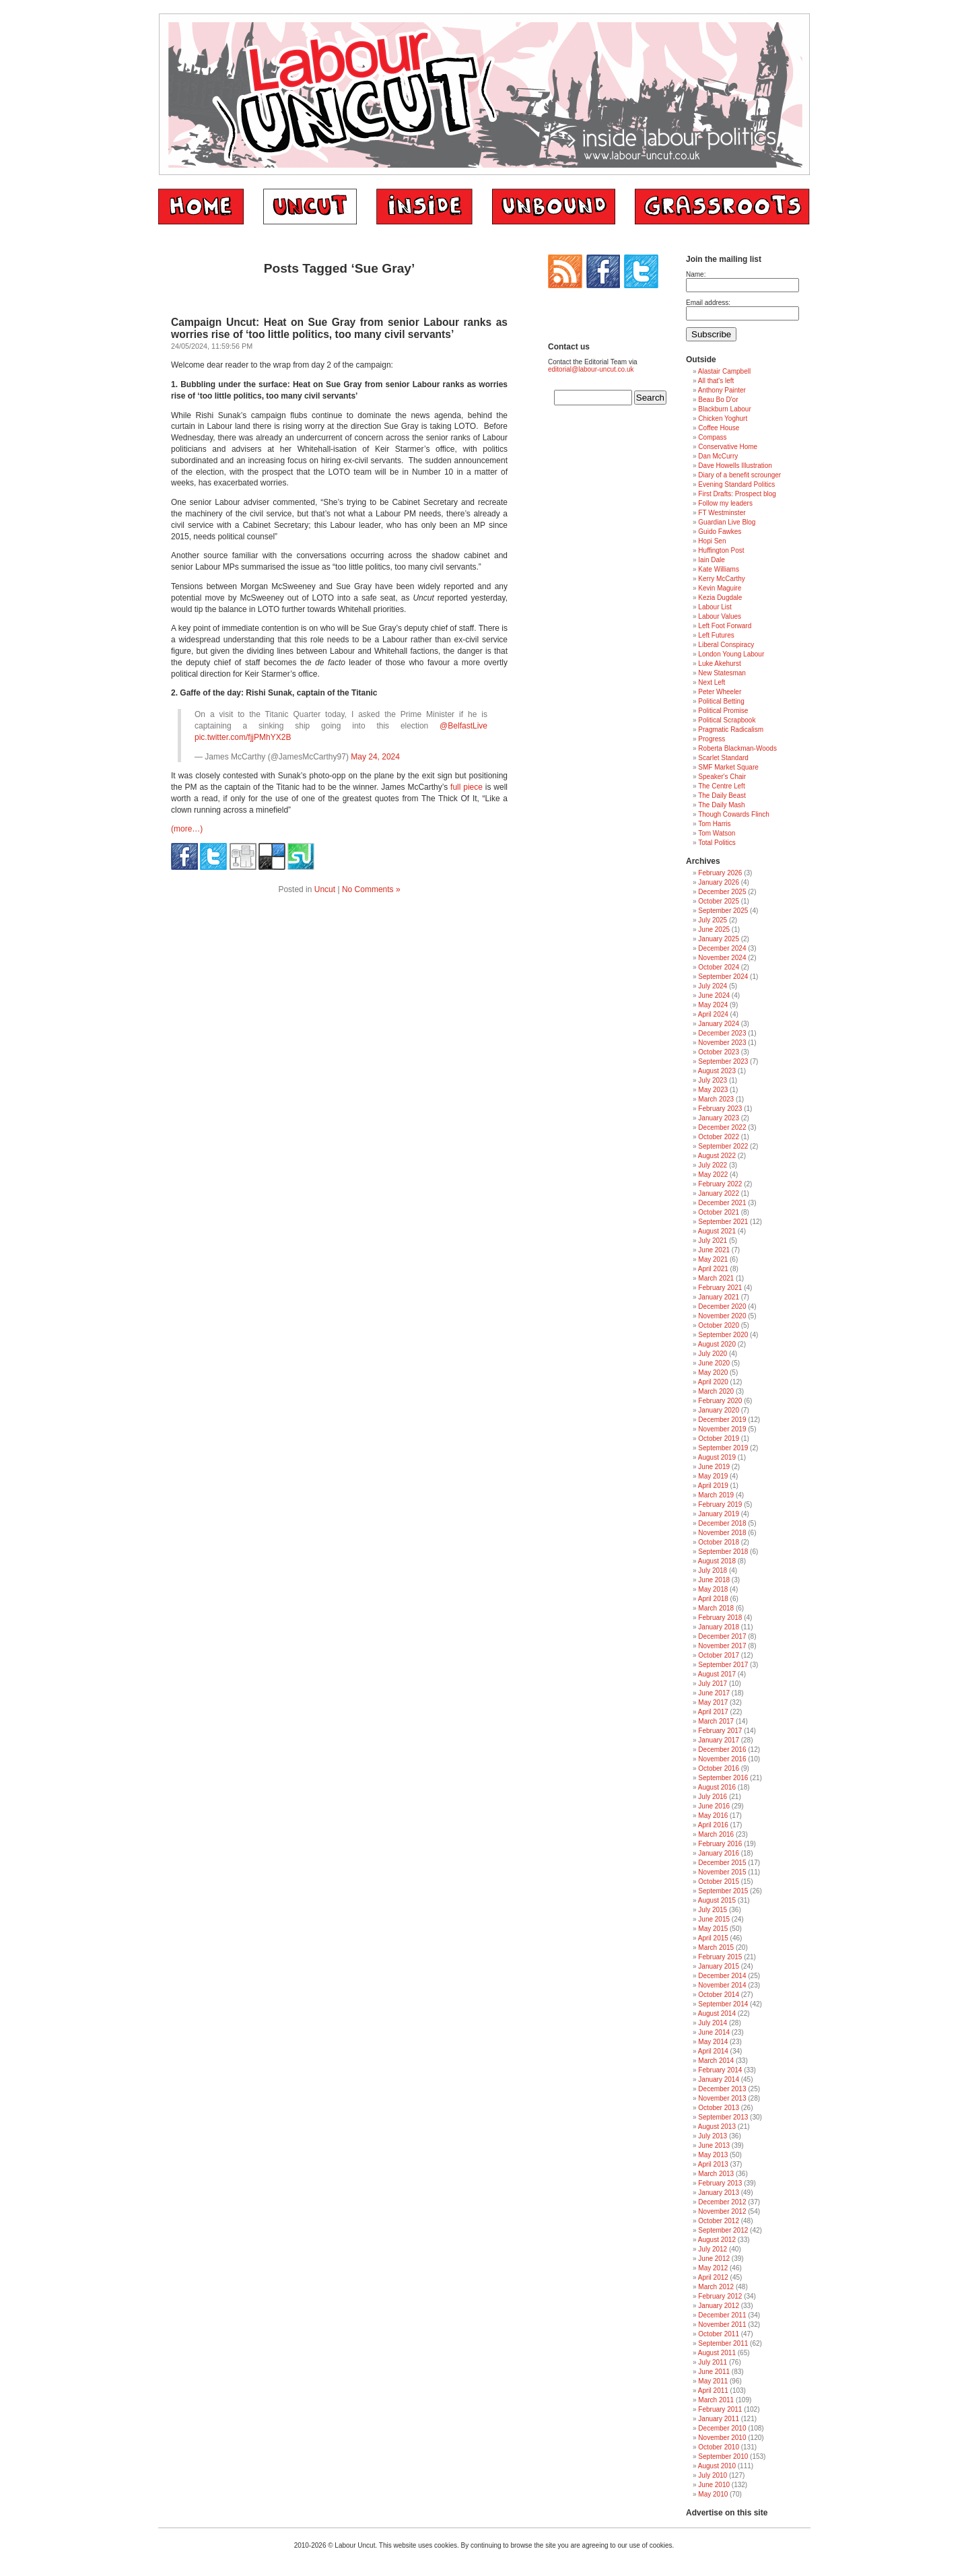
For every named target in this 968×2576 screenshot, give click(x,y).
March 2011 (716, 2400)
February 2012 (720, 2296)
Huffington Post (721, 550)
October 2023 (718, 1052)
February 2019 (720, 1504)
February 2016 (720, 1844)
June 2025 (714, 929)
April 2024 (713, 1014)
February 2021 (720, 1287)
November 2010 (722, 2437)
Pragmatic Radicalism (730, 729)
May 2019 (713, 1476)
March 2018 (716, 1608)
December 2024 (722, 948)
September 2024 (723, 976)
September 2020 (723, 1334)
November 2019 (722, 1429)
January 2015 (718, 1966)
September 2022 (723, 1146)
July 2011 (712, 2362)
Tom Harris (714, 823)
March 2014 (716, 2060)
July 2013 (712, 2136)
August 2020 (717, 1344)
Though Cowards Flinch (733, 814)
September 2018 (723, 1551)
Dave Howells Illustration (735, 465)
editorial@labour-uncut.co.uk (590, 369)
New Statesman (722, 673)
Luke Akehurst (719, 663)
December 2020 (722, 1306)
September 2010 (723, 2456)
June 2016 (714, 1806)
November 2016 (722, 1759)
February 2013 (720, 2183)
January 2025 (718, 939)
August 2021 (717, 1231)
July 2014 (712, 2023)
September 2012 (723, 2230)
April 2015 (713, 1938)
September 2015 (723, 1891)
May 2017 (713, 1702)
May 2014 (713, 2041)
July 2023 (712, 1080)
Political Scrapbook (726, 720)
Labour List (714, 607)
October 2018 (718, 1542)
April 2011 (713, 2390)
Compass (712, 437)
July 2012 (712, 2249)
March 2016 (716, 1834)
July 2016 (712, 1796)
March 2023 (716, 1099)
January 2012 (718, 2305)
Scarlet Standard (723, 757)
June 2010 (714, 2484)
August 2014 (717, 2013)
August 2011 (717, 2353)
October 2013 (718, 2107)
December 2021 (722, 1203)
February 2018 (720, 1617)
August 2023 (717, 1071)
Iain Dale (711, 560)
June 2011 (714, 2371)
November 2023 (722, 1042)
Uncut (324, 889)
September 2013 (723, 2117)
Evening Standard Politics (736, 484)
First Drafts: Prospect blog (737, 494)
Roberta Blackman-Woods (737, 748)
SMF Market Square (728, 767)
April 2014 (713, 2051)
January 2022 (718, 1193)
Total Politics (717, 842)
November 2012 (722, 2211)
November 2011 (722, 2324)
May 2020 (713, 1372)
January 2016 (718, 1853)
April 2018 (713, 1598)
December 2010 (722, 2428)
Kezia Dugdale (720, 597)
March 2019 (716, 1495)
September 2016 (723, 1778)
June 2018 (714, 1580)
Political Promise (723, 710)
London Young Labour (731, 654)
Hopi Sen (712, 541)
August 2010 (717, 2466)
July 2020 (712, 1353)
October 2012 (718, 2221)
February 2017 (720, 1730)
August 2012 (717, 2239)
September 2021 (723, 1221)
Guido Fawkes (719, 531)
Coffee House (718, 428)
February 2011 (720, 2409)
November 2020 (722, 1316)
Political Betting (721, 701)
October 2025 (718, 901)
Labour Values (719, 616)
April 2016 (713, 1825)
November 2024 (722, 957)
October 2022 (718, 1137)
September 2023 (723, 1061)
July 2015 (712, 1909)
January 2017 (718, 1740)
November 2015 (722, 1872)
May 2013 (713, 2155)
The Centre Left (721, 786)
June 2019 (714, 1466)
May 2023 (713, 1089)
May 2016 (713, 1815)
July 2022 (712, 1165)
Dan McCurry (718, 456)
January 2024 (718, 1023)
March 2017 (716, 1721)
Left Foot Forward (724, 626)
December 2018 (722, 1523)
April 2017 (713, 1712)
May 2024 (713, 1005)
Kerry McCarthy (721, 578)
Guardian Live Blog (726, 522)
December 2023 (722, 1033)
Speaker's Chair (722, 776)
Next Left (711, 682)
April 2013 (713, 2164)
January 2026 (718, 882)
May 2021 (713, 1259)
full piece (466, 787)
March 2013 (716, 2173)
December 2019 (722, 1419)
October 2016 (718, 1768)
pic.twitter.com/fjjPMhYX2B (243, 737)
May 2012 (713, 2268)
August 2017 (717, 1674)
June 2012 (714, 2258)
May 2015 (713, 1928)
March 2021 (716, 1278)
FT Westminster (721, 512)
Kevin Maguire (719, 588)
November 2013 (722, 2098)
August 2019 (717, 1457)
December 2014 (722, 1975)
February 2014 (720, 2070)
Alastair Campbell (724, 371)
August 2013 (717, 2126)
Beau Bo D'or (718, 399)
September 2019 (723, 1448)
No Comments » (371, 889)
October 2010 (718, 2447)
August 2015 (717, 1900)
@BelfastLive (463, 726)
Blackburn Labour (724, 409)
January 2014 (718, 2079)
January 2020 (718, 1410)
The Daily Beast (722, 795)
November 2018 (722, 1532)
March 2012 (716, 2287)
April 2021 (713, 1269)
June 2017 (714, 1693)
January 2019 (718, 1514)
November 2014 (722, 1985)
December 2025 (722, 891)
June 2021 (714, 1250)
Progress (711, 739)
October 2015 (718, 1881)
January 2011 (718, 2418)
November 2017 (722, 1646)
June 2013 (714, 2145)
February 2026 (720, 873)
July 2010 (712, 2475)
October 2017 (718, 1655)
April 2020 (713, 1382)
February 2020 (720, 1400)
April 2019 (713, 1485)
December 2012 (722, 2202)
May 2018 (713, 1589)
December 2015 (722, 1862)
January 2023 (718, 1118)
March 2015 (716, 1947)
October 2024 (718, 967)
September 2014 (723, 2004)
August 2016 (717, 1787)
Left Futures (716, 635)
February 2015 (720, 1957)
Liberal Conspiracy (726, 644)
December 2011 (722, 2315)
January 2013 (718, 2192)
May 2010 (713, 2494)
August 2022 (717, 1155)
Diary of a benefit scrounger (739, 475)
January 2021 (718, 1297)
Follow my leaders (725, 503)
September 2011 (723, 2343)
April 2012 (713, 2277)
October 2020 (718, 1325)
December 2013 (722, 2089)
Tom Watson (716, 833)
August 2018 (717, 1561)
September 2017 (723, 1664)
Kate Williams (718, 569)
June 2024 (714, 995)
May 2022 (713, 1174)
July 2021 (712, 1240)
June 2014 (714, 2032)
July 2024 (712, 986)
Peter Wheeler (719, 692)
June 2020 (714, 1363)
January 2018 (718, 1627)
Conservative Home (727, 446)
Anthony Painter (722, 390)
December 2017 (722, 1636)
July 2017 (712, 1683)
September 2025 (723, 910)
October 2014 (718, 1994)
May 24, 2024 (375, 756)
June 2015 (714, 1919)
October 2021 (718, 1212)
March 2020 (716, 1391)
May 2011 (713, 2381)
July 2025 (712, 920)
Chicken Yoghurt (722, 418)
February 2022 (720, 1184)
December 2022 (722, 1127)
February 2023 (720, 1108)
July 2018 (712, 1570)
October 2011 (718, 2334)
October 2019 (718, 1438)
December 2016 (722, 1749)
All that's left (716, 380)
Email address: (708, 302)
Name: (695, 274)
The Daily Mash (721, 805)
